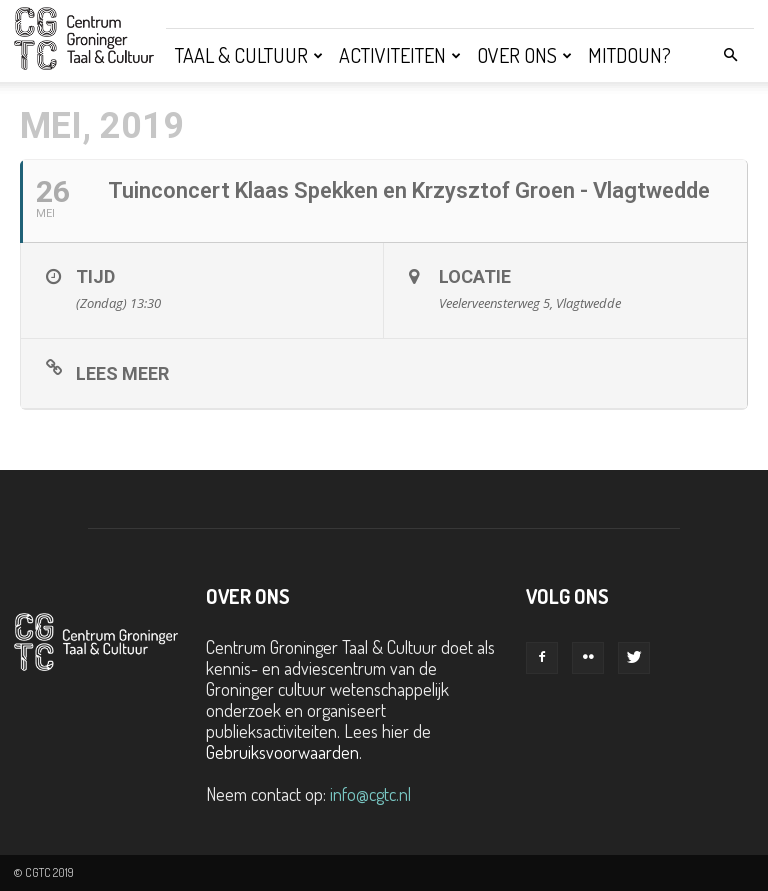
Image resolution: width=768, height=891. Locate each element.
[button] (730, 54)
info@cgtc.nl (370, 794)
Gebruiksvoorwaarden (282, 752)
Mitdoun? (629, 55)
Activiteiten (400, 55)
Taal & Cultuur (249, 55)
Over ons (524, 55)
